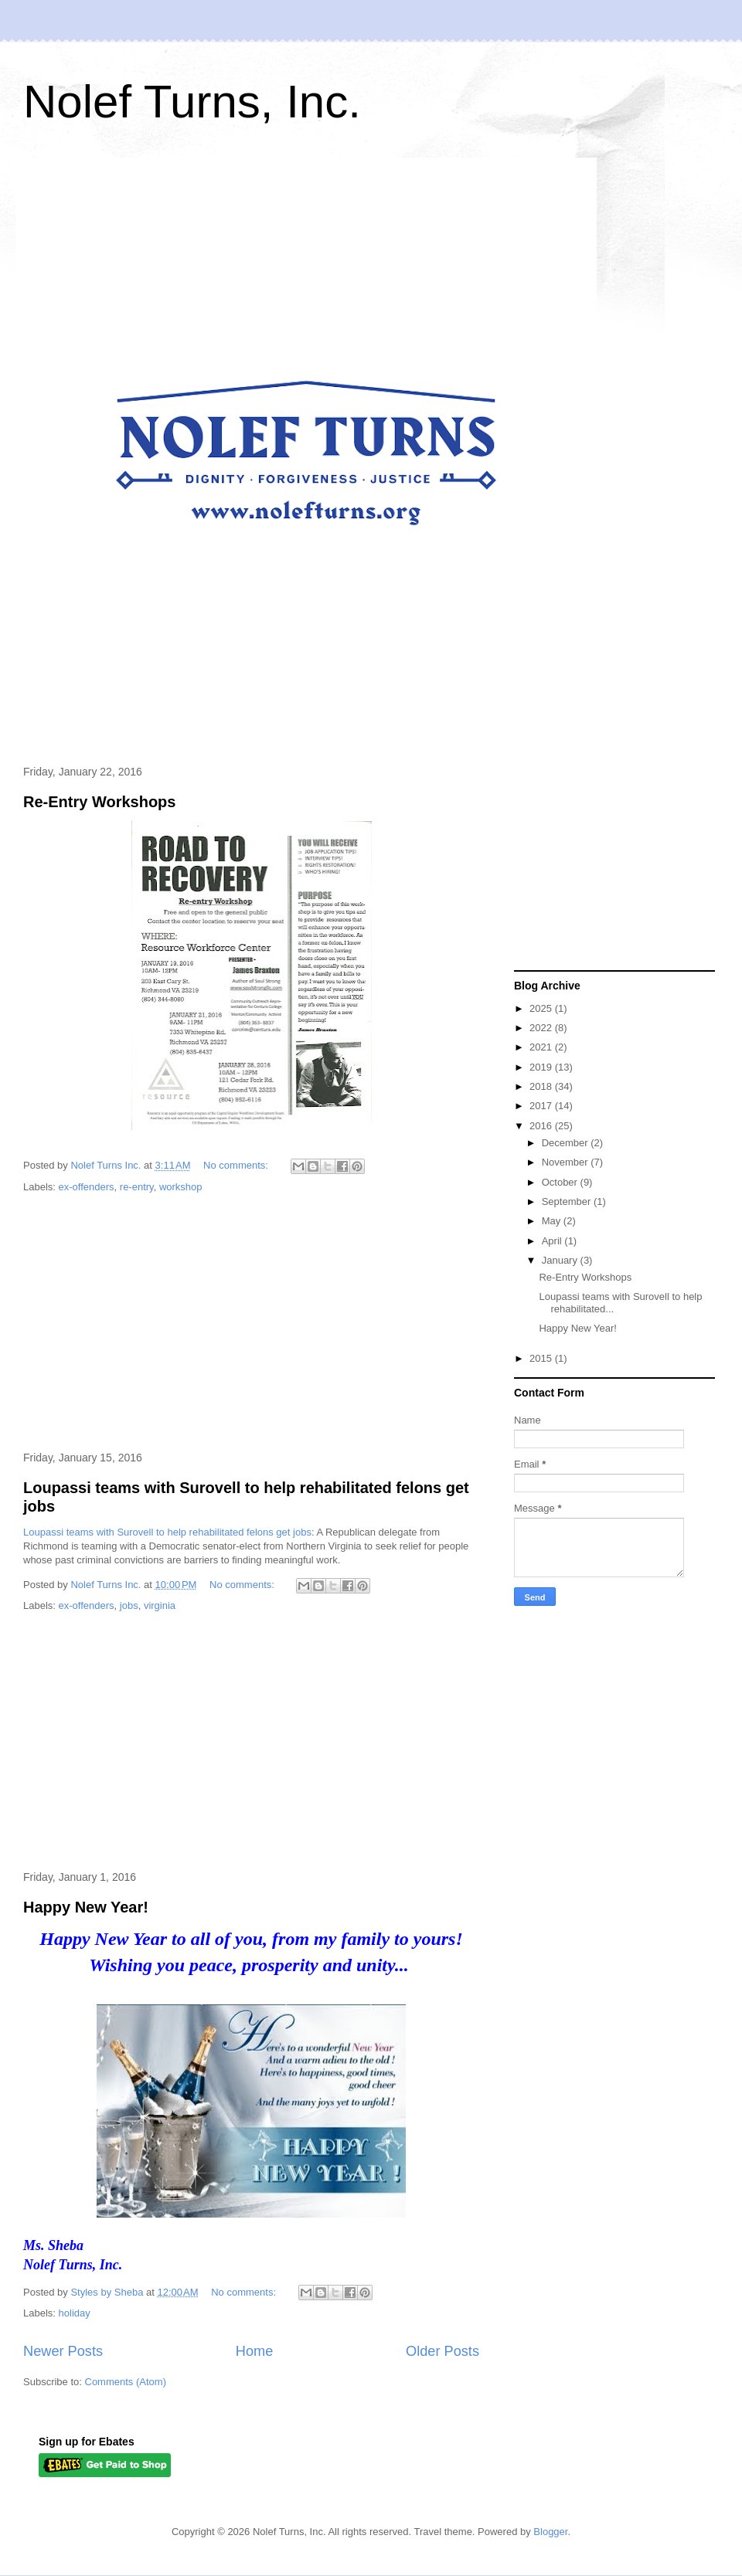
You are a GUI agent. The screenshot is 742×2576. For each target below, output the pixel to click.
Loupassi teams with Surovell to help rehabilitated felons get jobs (167, 1532)
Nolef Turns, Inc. (192, 101)
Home (255, 2351)
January (561, 1260)
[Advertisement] (251, 1323)
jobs (129, 1605)
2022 (542, 1027)
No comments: (237, 1165)
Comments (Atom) (125, 2382)
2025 (542, 1008)
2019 (542, 1067)
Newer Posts (63, 2351)
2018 (542, 1086)
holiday (74, 2313)
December (566, 1143)
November (566, 1162)
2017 (542, 1106)
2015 (542, 1358)
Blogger (550, 2531)
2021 (542, 1047)
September (568, 1201)
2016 (542, 1126)
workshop (181, 1187)
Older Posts (442, 2351)
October (561, 1182)
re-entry (137, 1187)
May (552, 1221)
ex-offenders (86, 1187)
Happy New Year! (85, 1907)
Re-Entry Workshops (99, 801)
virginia (159, 1605)
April (553, 1241)
